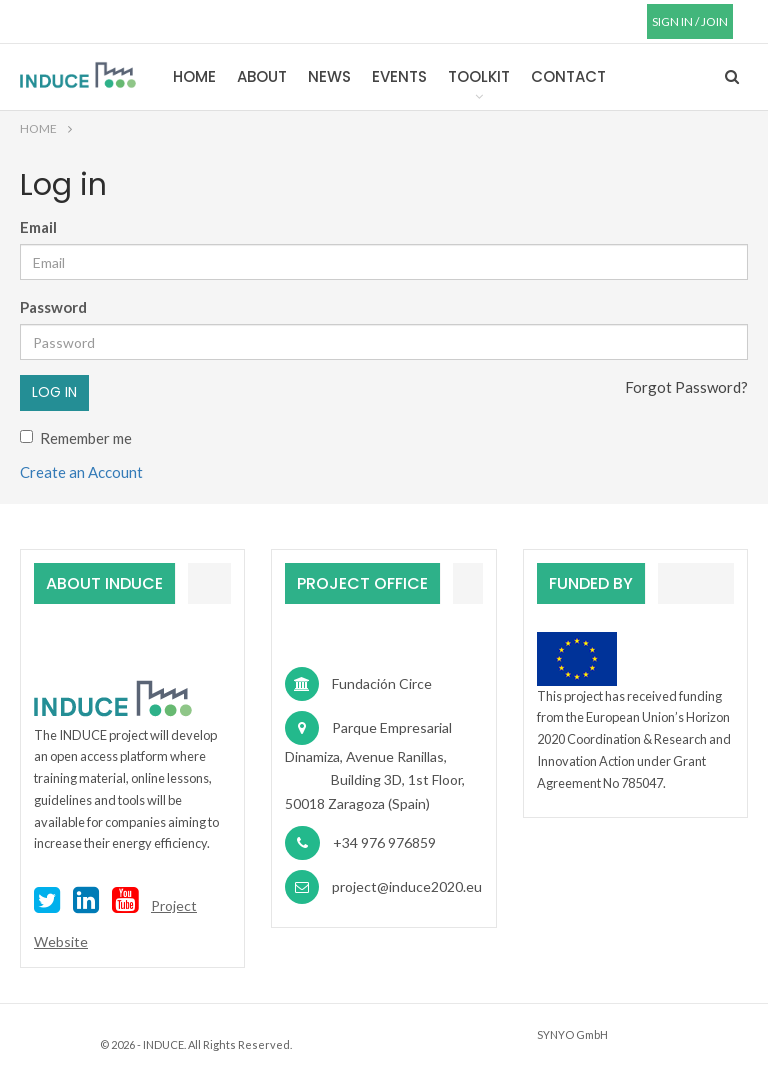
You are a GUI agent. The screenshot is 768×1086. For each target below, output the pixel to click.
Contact (568, 76)
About (262, 76)
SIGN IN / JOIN (690, 21)
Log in (54, 392)
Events (399, 76)
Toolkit (479, 76)
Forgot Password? (686, 387)
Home (194, 76)
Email (38, 227)
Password (53, 307)
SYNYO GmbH (572, 1034)
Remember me (76, 438)
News (329, 76)
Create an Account (81, 472)
